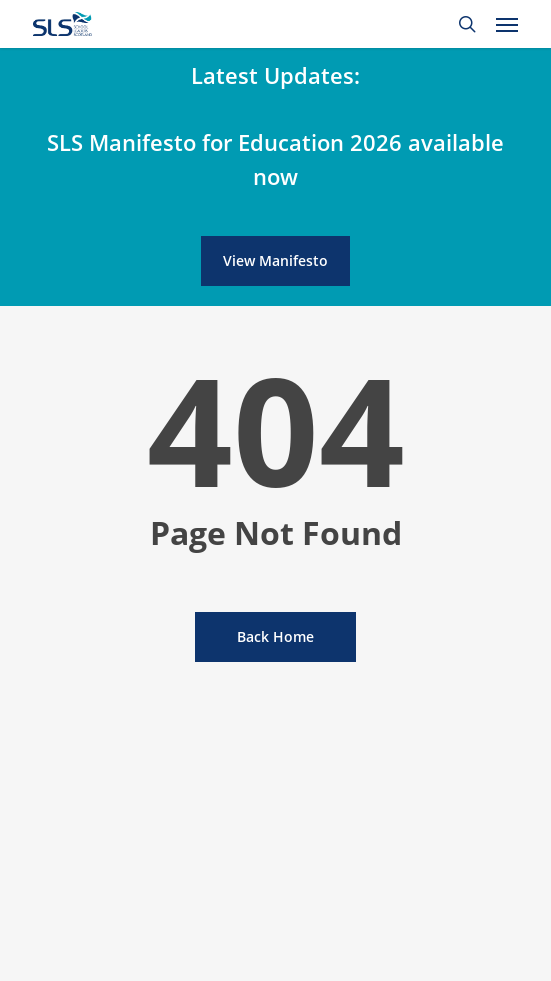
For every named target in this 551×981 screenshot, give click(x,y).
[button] (507, 24)
